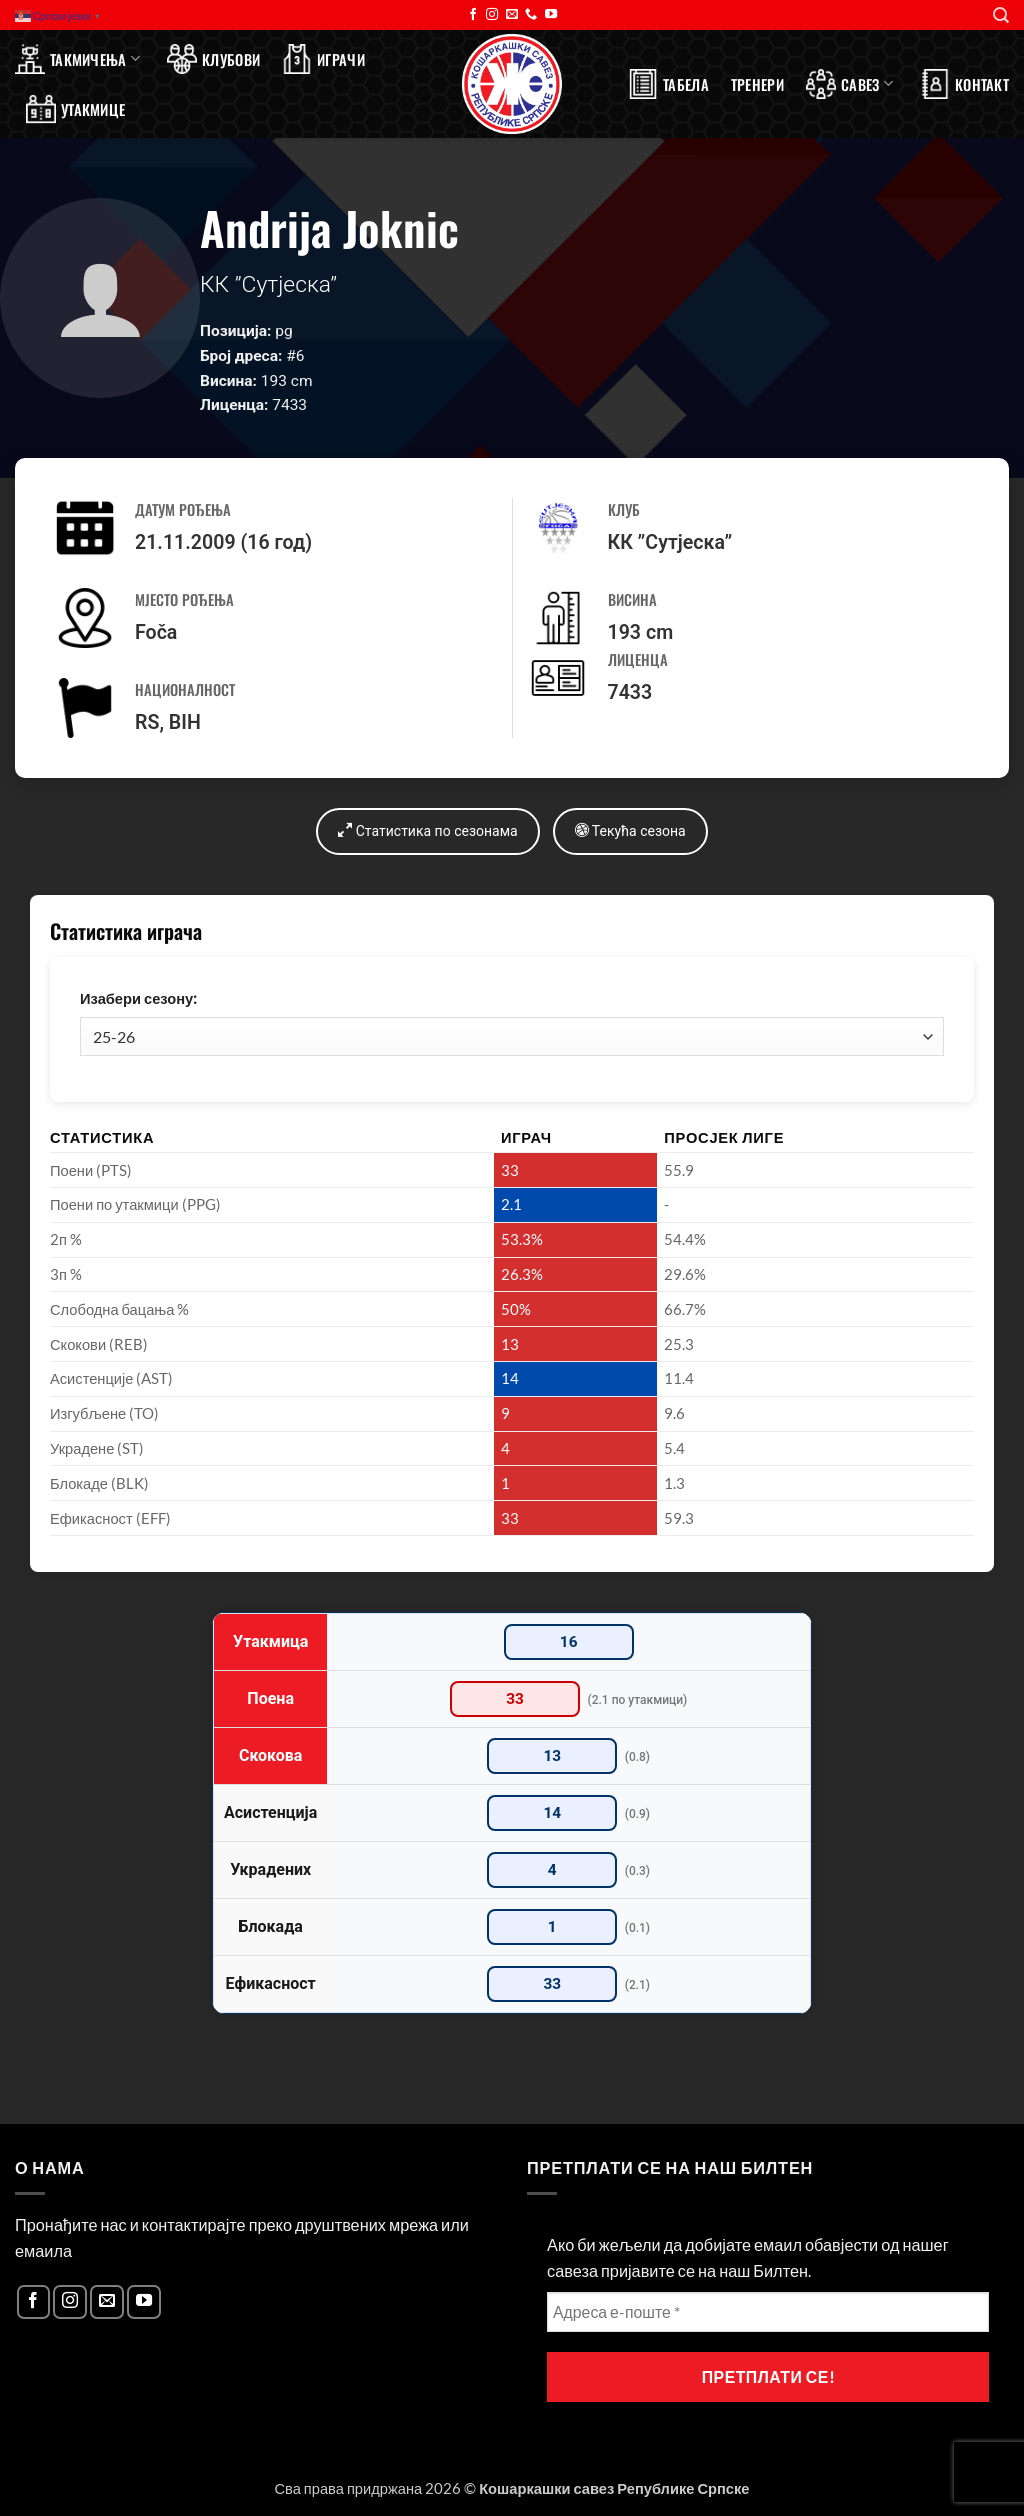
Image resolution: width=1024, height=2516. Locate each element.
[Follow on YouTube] (551, 15)
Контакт (964, 84)
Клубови (213, 59)
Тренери (757, 84)
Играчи (323, 59)
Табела (668, 84)
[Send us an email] (512, 15)
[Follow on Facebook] (473, 15)
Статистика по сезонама (427, 830)
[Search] (1001, 15)
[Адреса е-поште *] (768, 2312)
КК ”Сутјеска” (670, 542)
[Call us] (531, 15)
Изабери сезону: (138, 998)
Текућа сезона (630, 830)
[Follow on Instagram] (492, 15)
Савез (849, 84)
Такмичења (77, 59)
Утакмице (75, 109)
